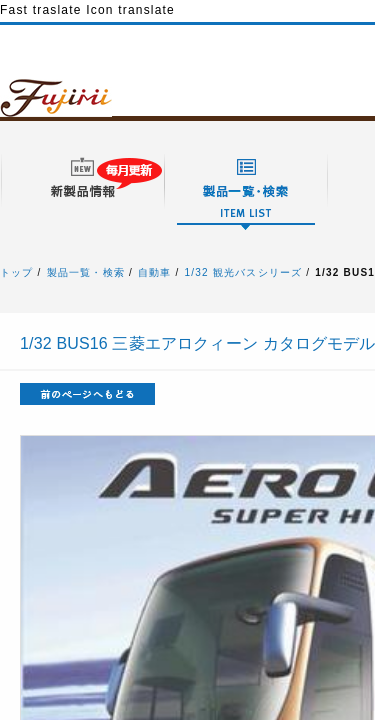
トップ (17, 272)
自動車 (155, 272)
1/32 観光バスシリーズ (244, 272)
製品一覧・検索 (86, 272)
